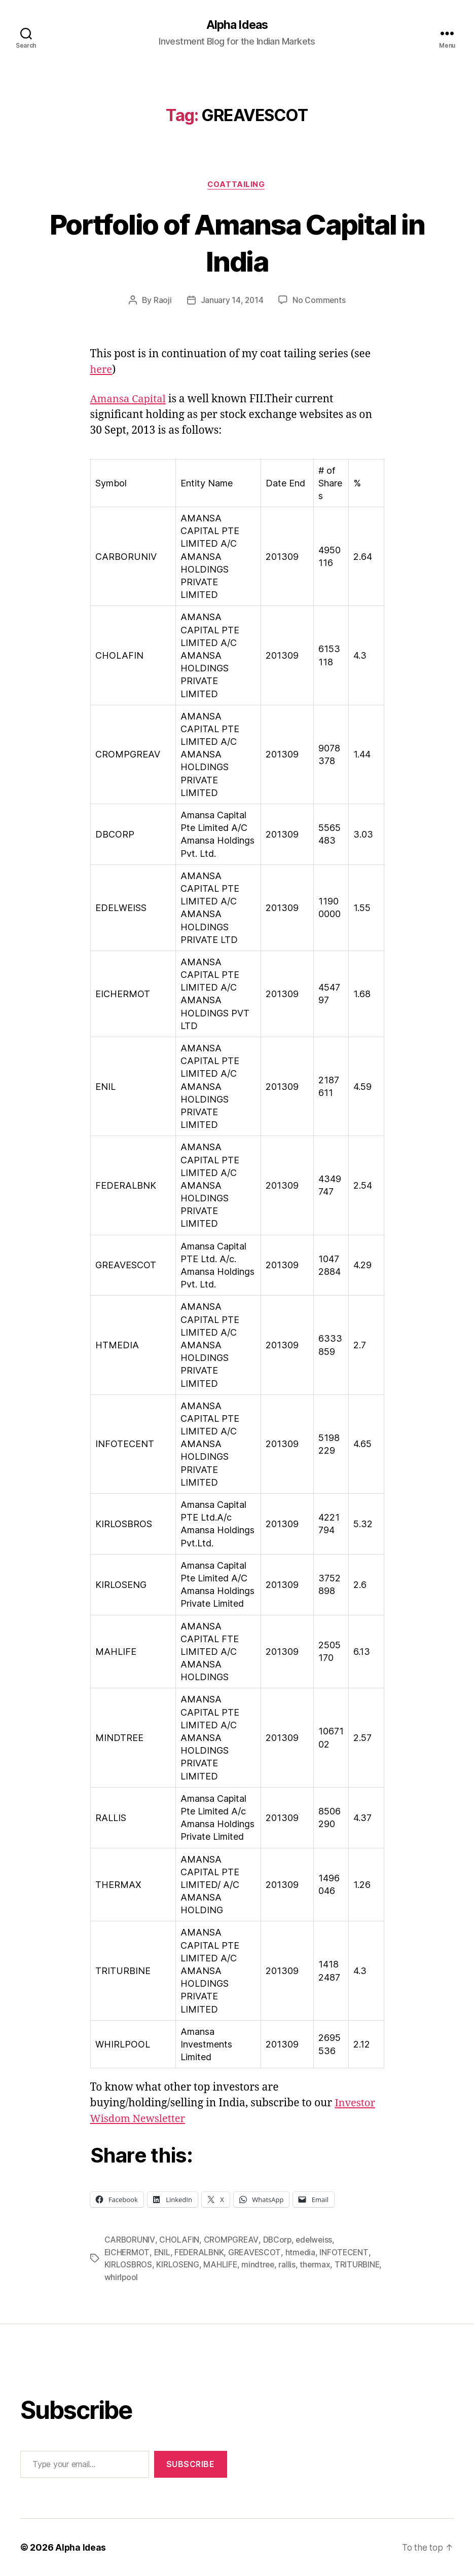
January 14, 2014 (232, 301)
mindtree (261, 2265)
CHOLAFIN (179, 2241)
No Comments (319, 301)
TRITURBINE (127, 2277)
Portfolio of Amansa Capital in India (236, 243)
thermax (319, 2265)
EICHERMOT (127, 2253)
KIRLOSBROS (129, 2265)
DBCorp (278, 2241)
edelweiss (316, 2241)
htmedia (304, 2253)
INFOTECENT (349, 2253)
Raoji (162, 301)
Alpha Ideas (237, 25)
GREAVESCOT (258, 2253)
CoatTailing (237, 185)
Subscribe (190, 2464)
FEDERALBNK (201, 2253)
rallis (290, 2265)
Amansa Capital (129, 400)
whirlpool (171, 2277)
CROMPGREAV (231, 2241)
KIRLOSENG (180, 2265)
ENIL (163, 2253)
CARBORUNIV (129, 2241)
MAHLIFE (223, 2265)
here (102, 371)
